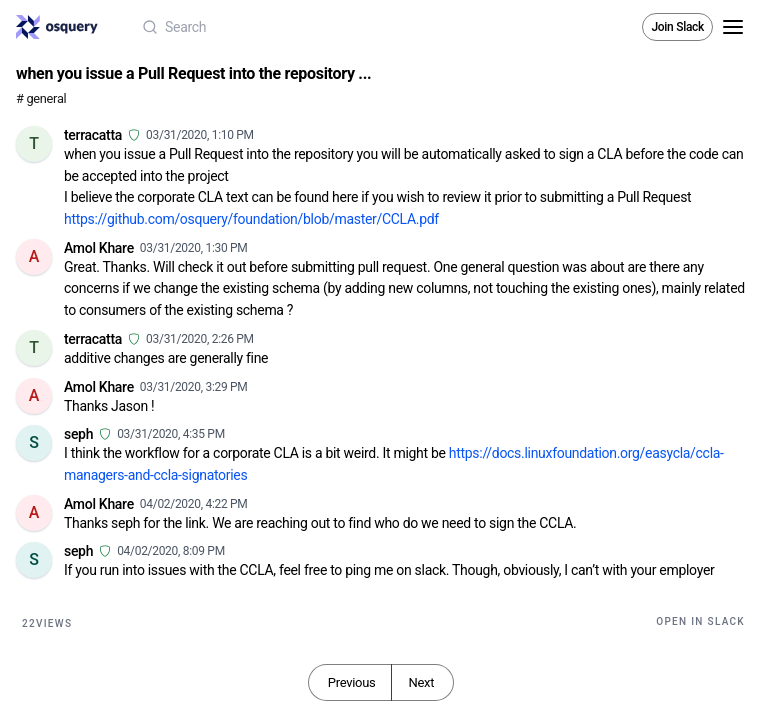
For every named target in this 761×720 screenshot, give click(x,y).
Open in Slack (700, 621)
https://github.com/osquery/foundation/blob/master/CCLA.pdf (251, 219)
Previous (352, 682)
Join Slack (677, 27)
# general (41, 98)
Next (421, 682)
